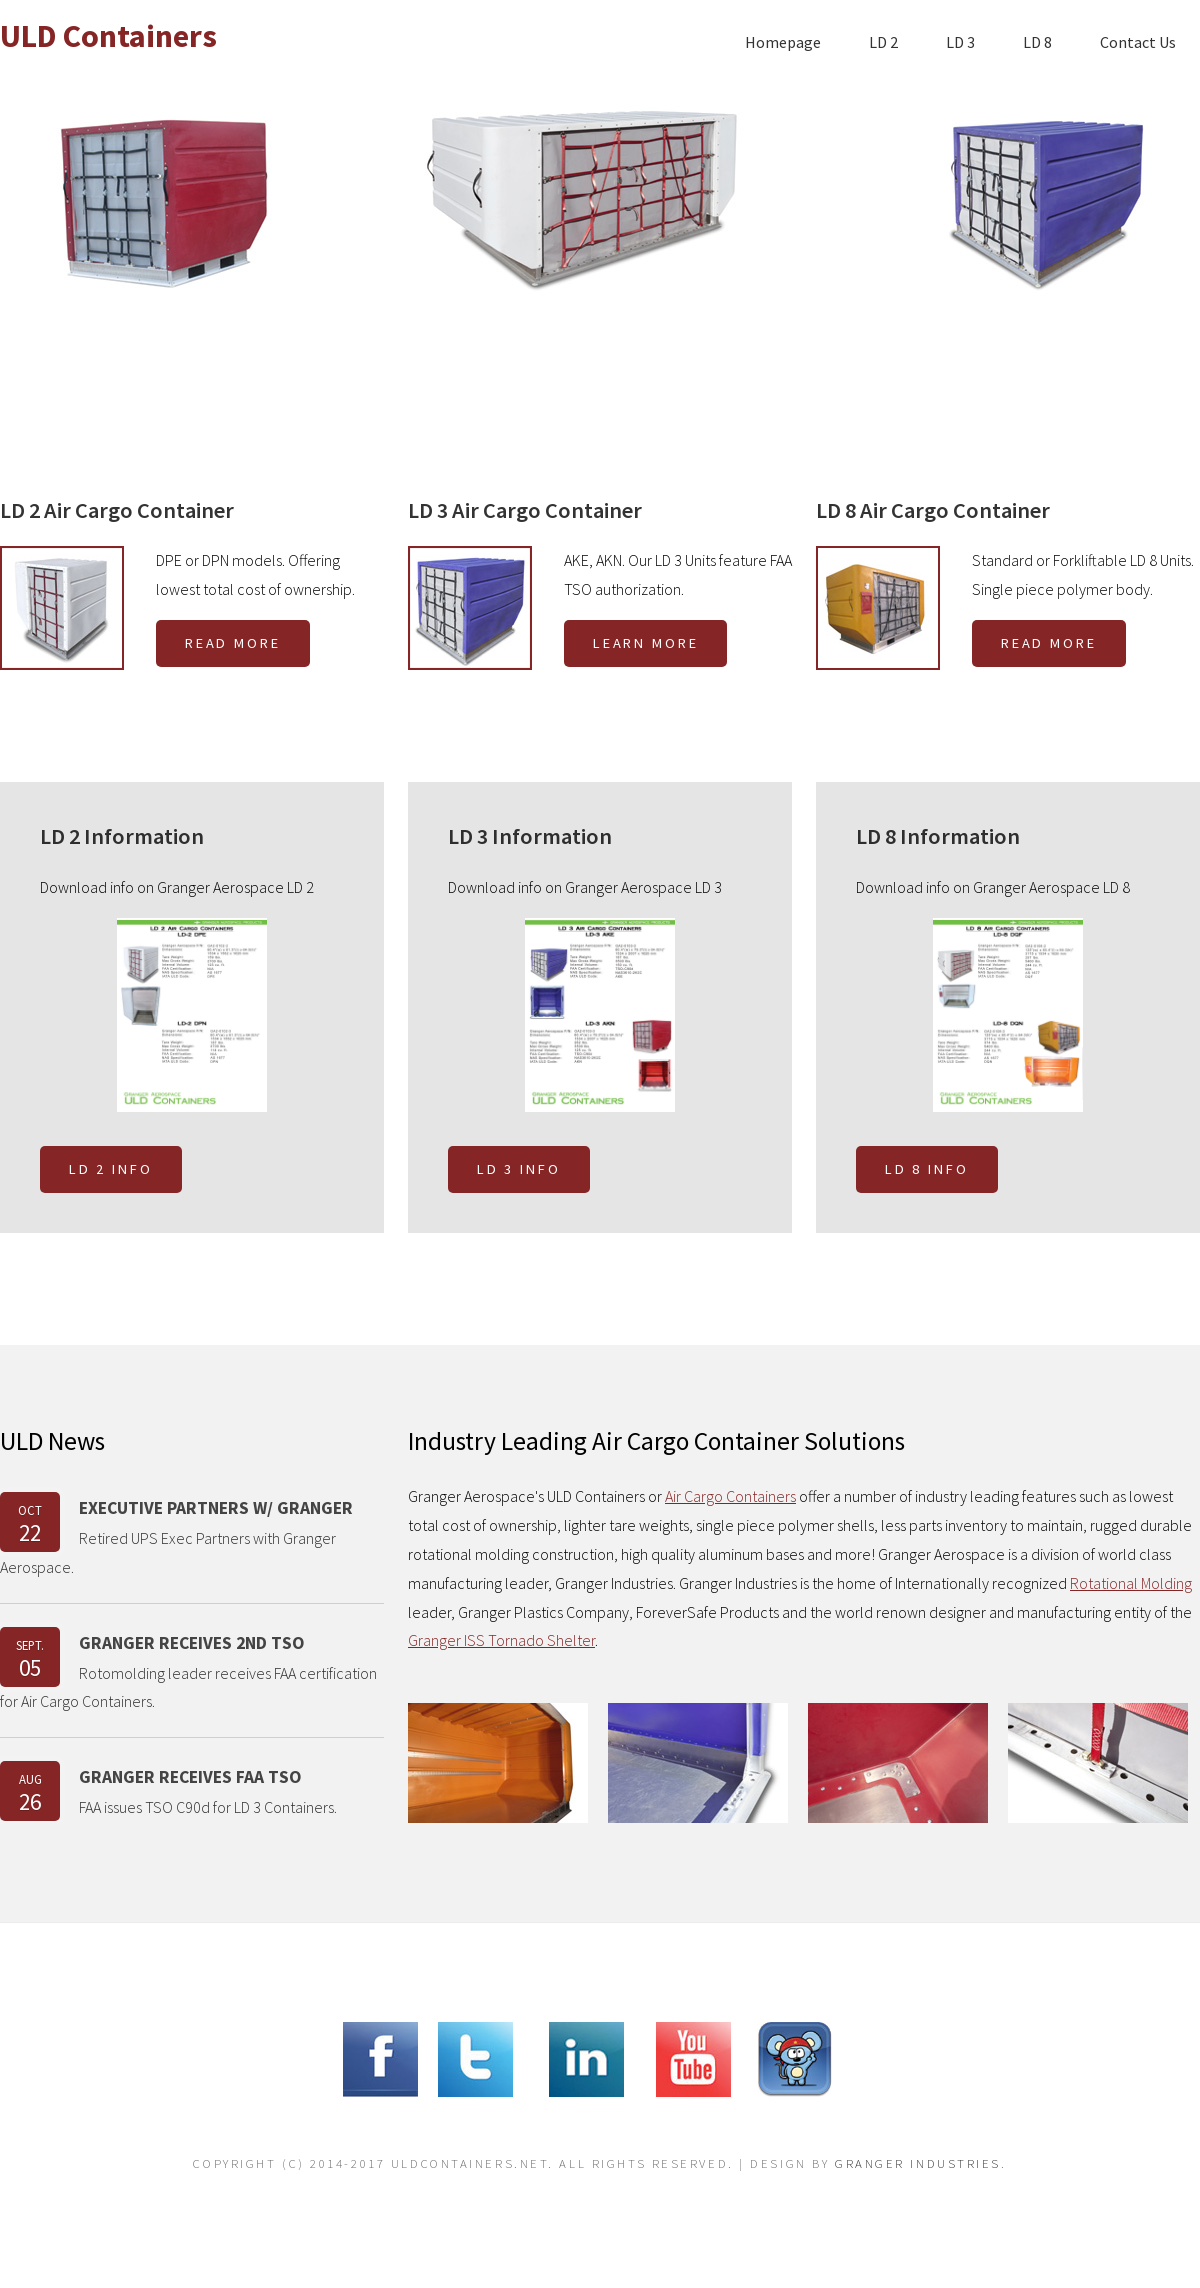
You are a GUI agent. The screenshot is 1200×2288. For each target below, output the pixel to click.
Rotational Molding (1131, 1583)
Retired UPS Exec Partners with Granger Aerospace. (168, 1552)
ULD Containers (108, 36)
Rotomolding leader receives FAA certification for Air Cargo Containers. (188, 1687)
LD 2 (883, 42)
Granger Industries (918, 2163)
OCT (30, 1524)
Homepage (783, 42)
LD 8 (1037, 42)
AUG (30, 1793)
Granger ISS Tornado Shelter (501, 1640)
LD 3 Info (519, 1169)
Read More (233, 643)
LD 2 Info (111, 1169)
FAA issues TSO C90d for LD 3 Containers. (208, 1807)
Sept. (30, 1659)
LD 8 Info (927, 1169)
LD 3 (960, 42)
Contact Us (1138, 42)
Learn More (646, 643)
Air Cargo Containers (730, 1496)
